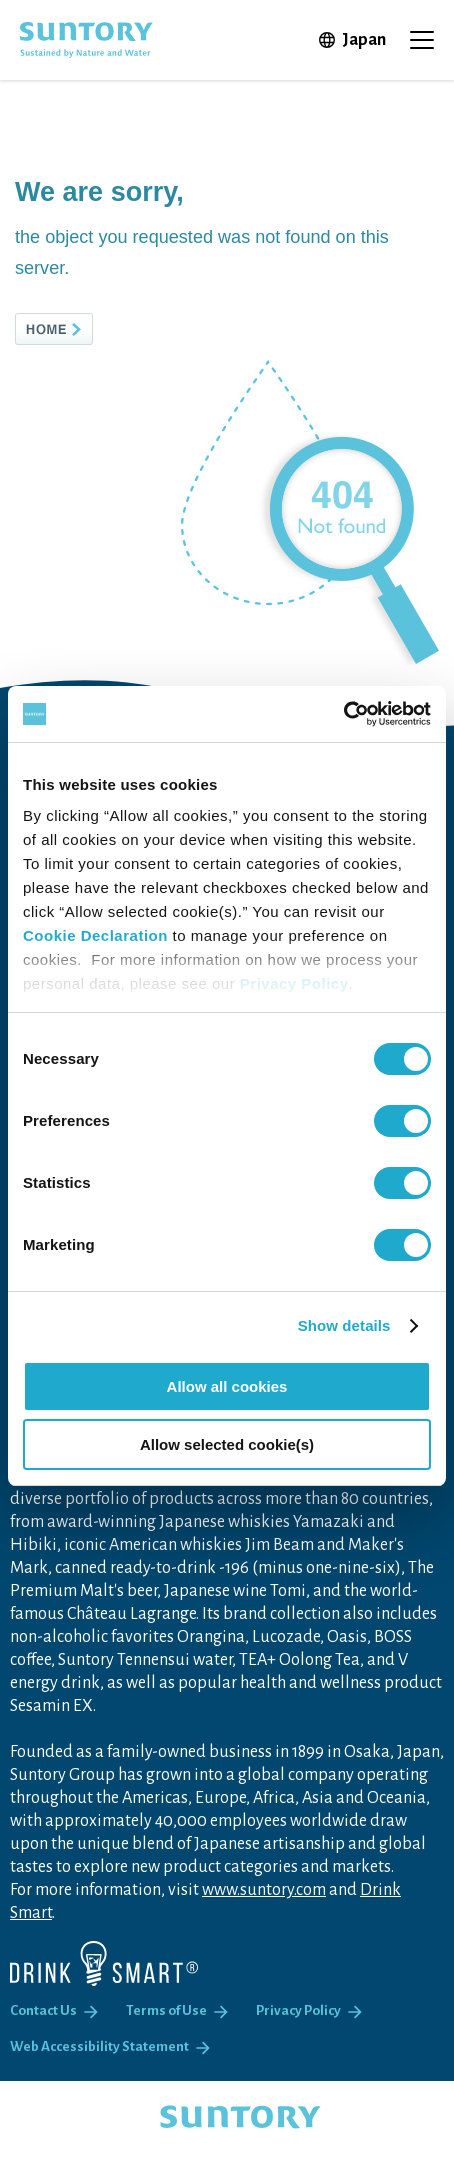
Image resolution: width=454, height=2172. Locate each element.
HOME (87, 329)
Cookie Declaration (95, 935)
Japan (364, 40)
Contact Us (43, 2010)
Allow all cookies (227, 1386)
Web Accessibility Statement (99, 2046)
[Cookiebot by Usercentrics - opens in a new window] (343, 714)
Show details (344, 1325)
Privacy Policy (294, 983)
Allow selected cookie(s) (227, 1444)
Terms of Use (166, 2010)
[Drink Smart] (104, 1963)
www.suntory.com (264, 1890)
